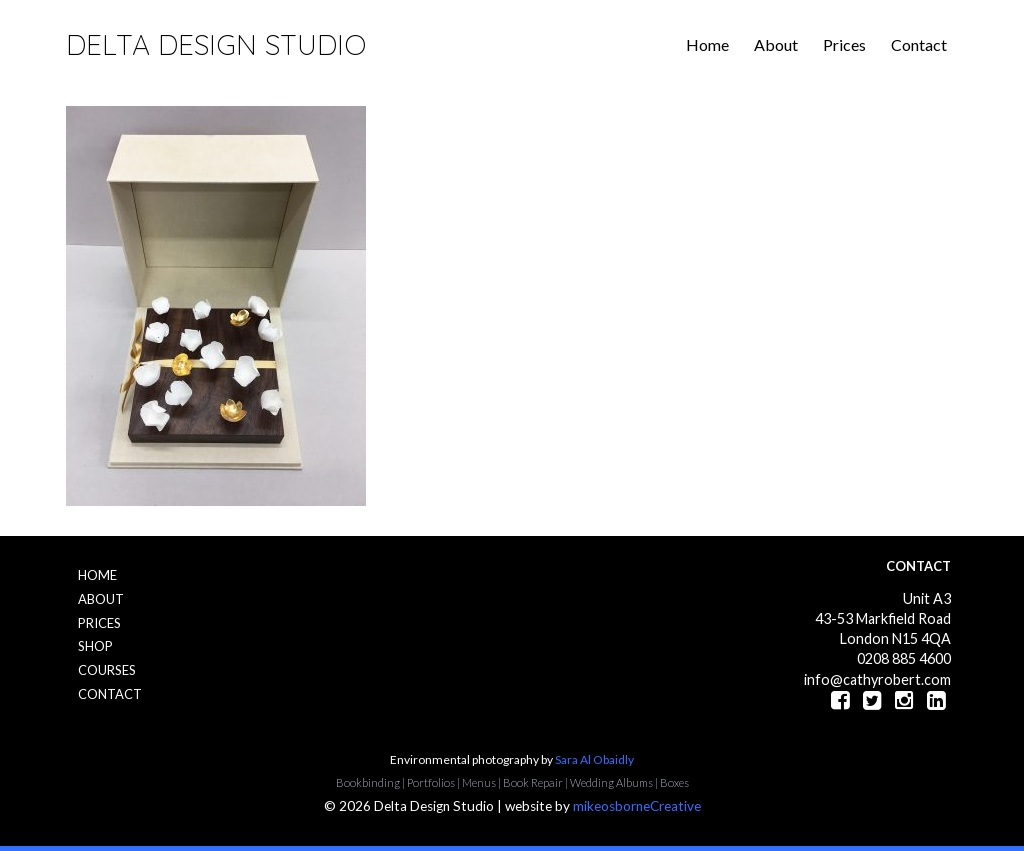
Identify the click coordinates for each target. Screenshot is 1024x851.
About (776, 44)
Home (707, 44)
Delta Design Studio (216, 44)
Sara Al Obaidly (594, 759)
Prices (844, 44)
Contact (919, 44)
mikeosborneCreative (637, 806)
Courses (107, 670)
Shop (95, 646)
